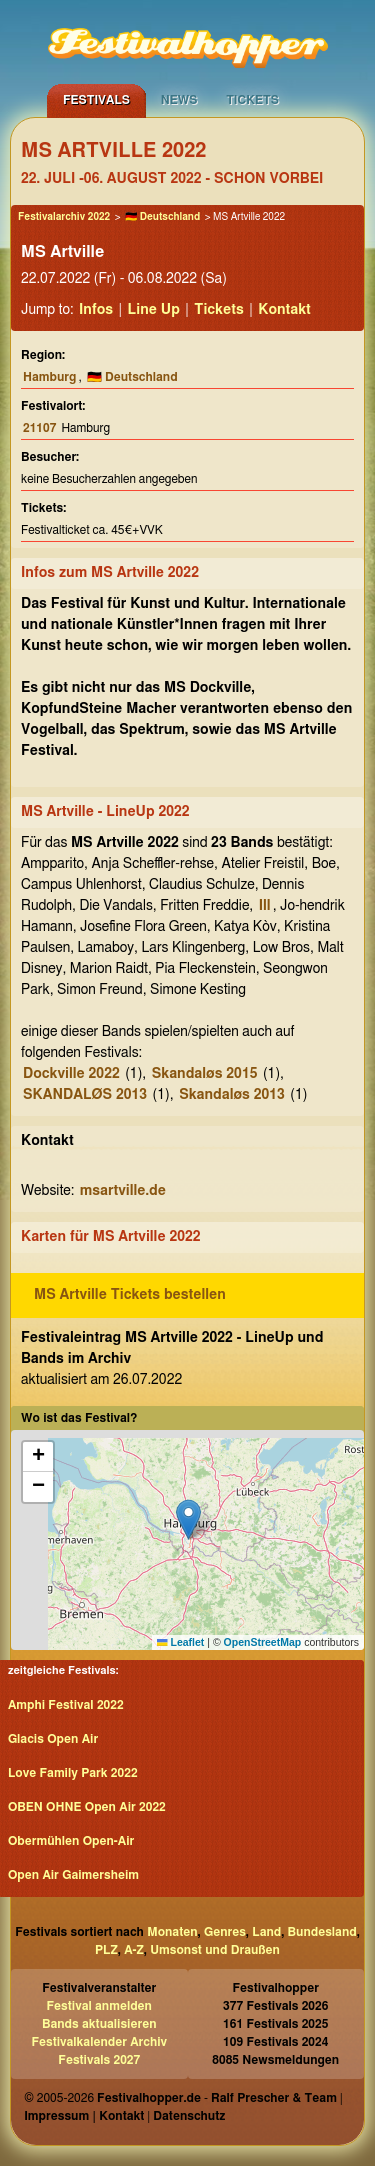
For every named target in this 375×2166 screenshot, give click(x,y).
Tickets (252, 100)
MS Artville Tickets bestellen (130, 1295)
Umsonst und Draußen (215, 1950)
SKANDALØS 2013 (85, 1095)
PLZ (106, 1950)
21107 (39, 428)
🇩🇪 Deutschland (162, 217)
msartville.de (123, 1191)
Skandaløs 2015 (205, 1074)
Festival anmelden (99, 2006)
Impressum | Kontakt (84, 2116)
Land (266, 1932)
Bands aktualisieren (99, 2024)
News (179, 100)
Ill (265, 906)
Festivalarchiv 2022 (64, 217)
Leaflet (180, 1642)
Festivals (96, 100)
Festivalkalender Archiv (99, 2042)
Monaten (172, 1932)
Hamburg (49, 377)
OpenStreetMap (263, 1642)
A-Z (134, 1950)
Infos (96, 310)
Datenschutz (189, 2116)
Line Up (154, 310)
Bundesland (322, 1932)
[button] (188, 1519)
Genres (225, 1932)
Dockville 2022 (71, 1074)
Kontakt (284, 310)
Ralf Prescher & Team (274, 2098)
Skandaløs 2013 (232, 1095)
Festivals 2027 (99, 2060)
